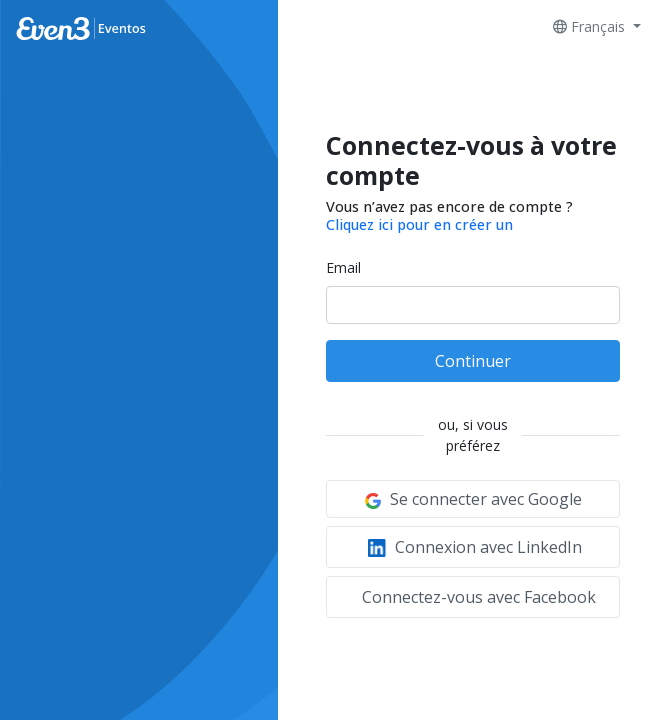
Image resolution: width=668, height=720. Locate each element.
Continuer (473, 361)
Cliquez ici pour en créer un (419, 224)
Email (343, 267)
